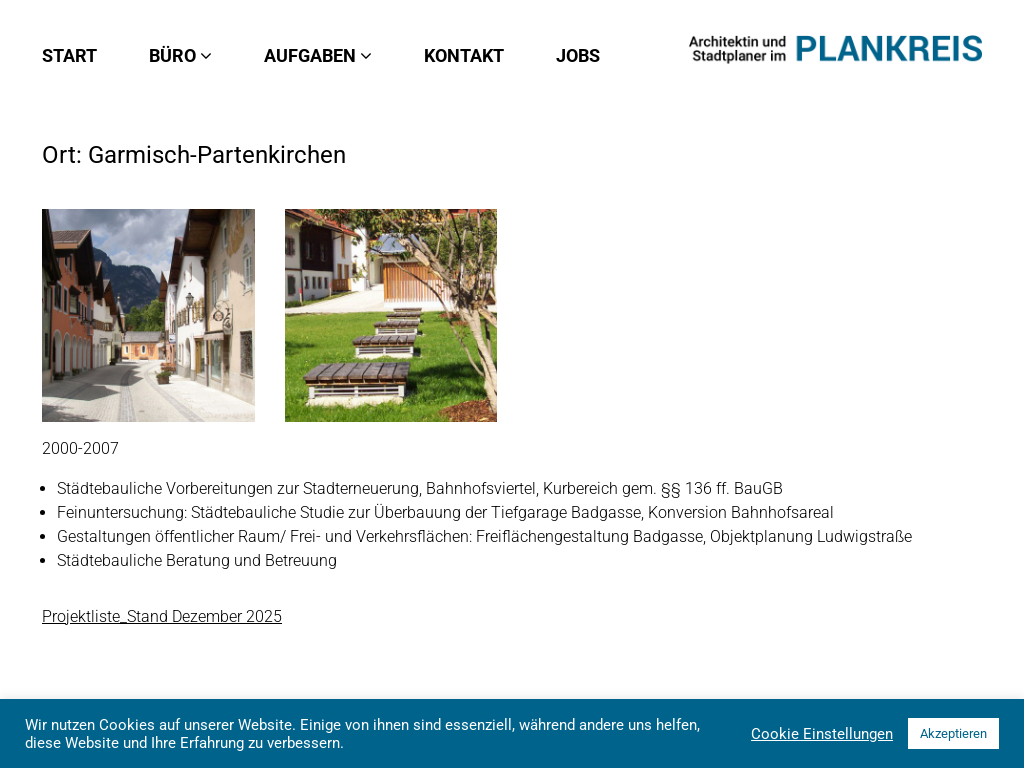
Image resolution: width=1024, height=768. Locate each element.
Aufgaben (318, 55)
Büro (180, 55)
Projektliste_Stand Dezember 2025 (162, 616)
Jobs (578, 55)
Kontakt (464, 55)
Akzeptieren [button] (953, 733)
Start (69, 55)
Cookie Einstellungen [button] (822, 734)
